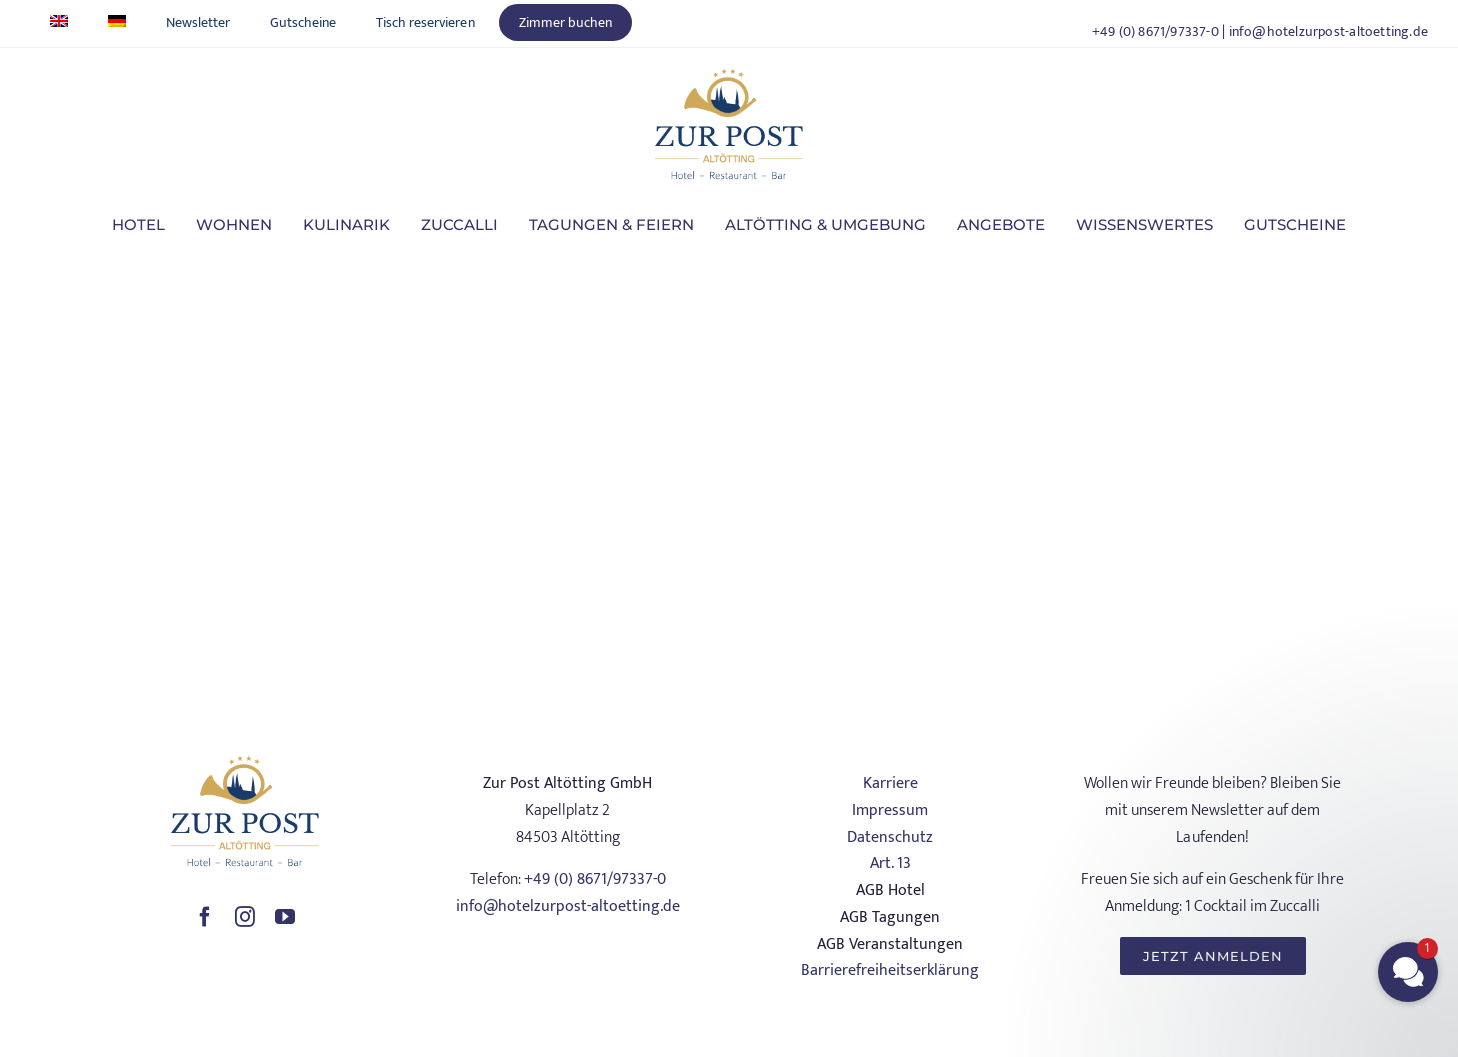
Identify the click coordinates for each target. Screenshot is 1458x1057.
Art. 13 (890, 863)
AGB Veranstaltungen (890, 944)
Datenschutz (890, 837)
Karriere (890, 783)
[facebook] (205, 917)
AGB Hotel (890, 890)
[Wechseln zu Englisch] (59, 22)
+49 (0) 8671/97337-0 (1155, 31)
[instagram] (245, 917)
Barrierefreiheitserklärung (890, 970)
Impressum (890, 810)
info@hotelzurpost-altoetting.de (1329, 31)
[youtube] (285, 917)
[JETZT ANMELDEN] (1213, 956)
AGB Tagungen (890, 917)
